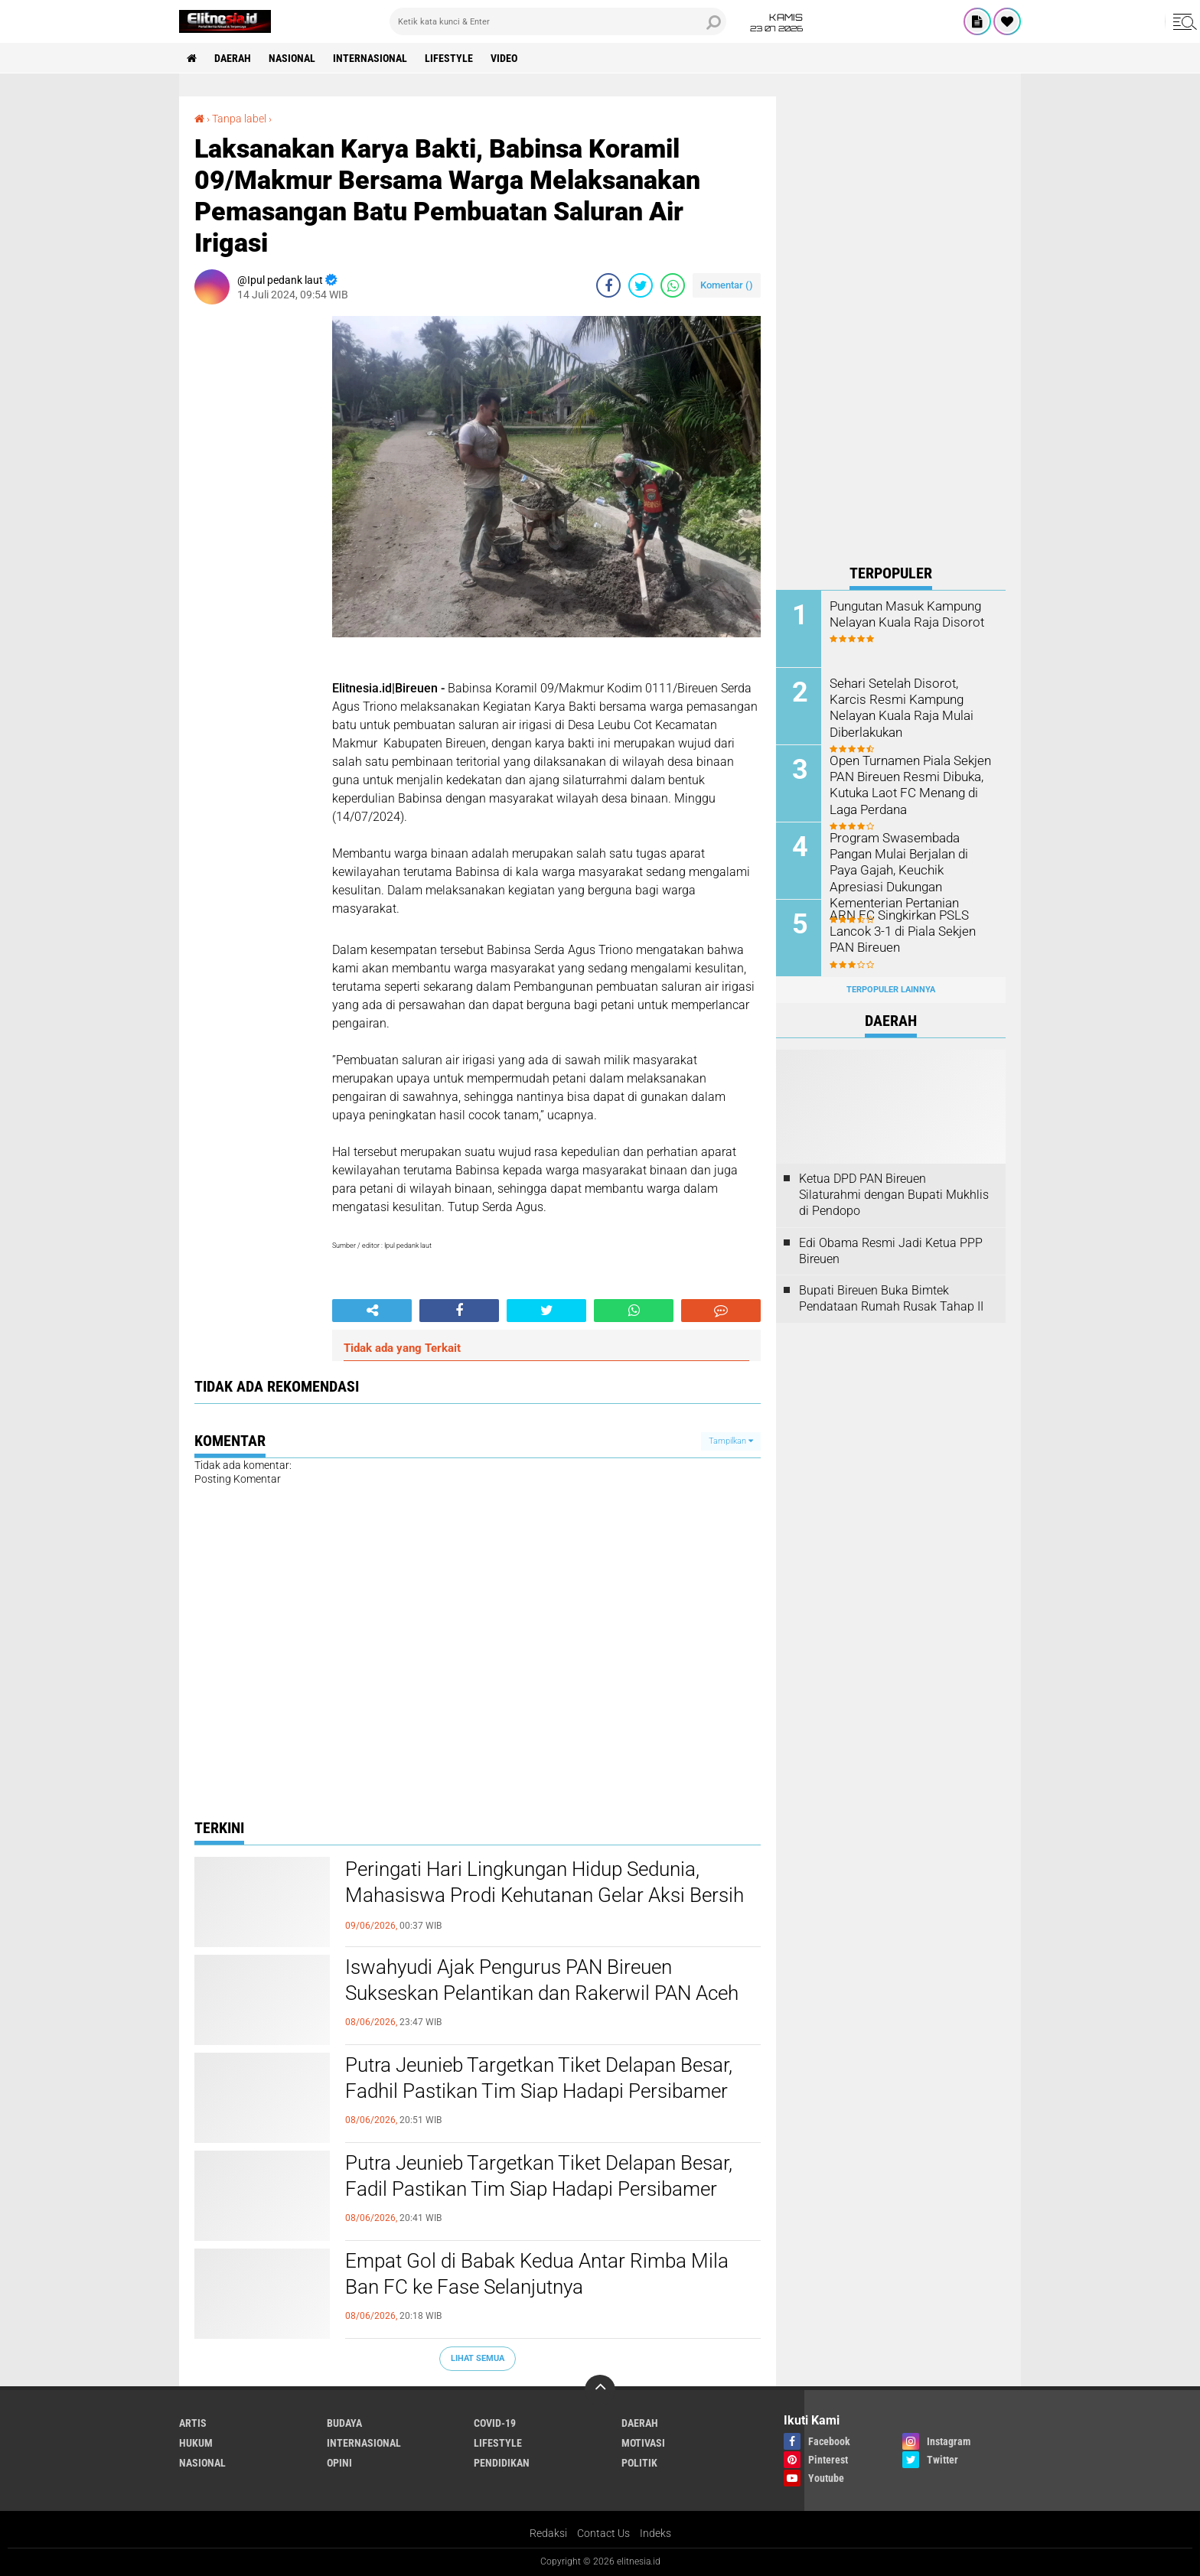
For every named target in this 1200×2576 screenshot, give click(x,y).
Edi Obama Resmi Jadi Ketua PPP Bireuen (891, 1251)
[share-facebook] (608, 285)
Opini (339, 2463)
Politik (639, 2463)
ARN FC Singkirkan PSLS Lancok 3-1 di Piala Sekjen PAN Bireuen (900, 930)
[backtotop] (600, 2390)
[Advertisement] (891, 325)
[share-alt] (372, 1310)
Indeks (655, 2533)
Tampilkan (731, 1441)
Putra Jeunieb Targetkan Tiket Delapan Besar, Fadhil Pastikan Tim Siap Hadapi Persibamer (538, 2077)
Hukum (196, 2443)
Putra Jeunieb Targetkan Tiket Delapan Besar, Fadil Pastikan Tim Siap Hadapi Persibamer (538, 2175)
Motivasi (643, 2443)
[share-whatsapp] (672, 285)
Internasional (370, 58)
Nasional (292, 58)
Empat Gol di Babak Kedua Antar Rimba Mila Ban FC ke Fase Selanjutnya (537, 2273)
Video (504, 58)
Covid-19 (495, 2423)
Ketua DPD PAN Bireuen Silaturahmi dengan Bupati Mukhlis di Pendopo (894, 1194)
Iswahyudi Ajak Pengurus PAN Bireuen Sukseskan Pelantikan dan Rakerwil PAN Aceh (542, 1980)
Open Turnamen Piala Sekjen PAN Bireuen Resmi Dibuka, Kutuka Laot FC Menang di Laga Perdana (907, 784)
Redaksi (548, 2533)
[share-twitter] (640, 285)
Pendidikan (502, 2463)
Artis (193, 2423)
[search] (558, 21)
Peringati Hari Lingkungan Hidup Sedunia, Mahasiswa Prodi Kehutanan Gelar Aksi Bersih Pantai (544, 1895)
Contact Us (603, 2533)
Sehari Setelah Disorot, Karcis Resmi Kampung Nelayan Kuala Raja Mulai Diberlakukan (908, 707)
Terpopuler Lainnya (890, 990)
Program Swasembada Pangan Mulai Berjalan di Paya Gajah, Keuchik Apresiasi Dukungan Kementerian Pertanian (911, 869)
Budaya (344, 2423)
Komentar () (726, 285)
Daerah (232, 58)
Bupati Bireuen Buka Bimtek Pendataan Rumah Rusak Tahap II (891, 1298)
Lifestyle (449, 58)
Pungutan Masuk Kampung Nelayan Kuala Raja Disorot (904, 613)
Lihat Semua (477, 2358)
